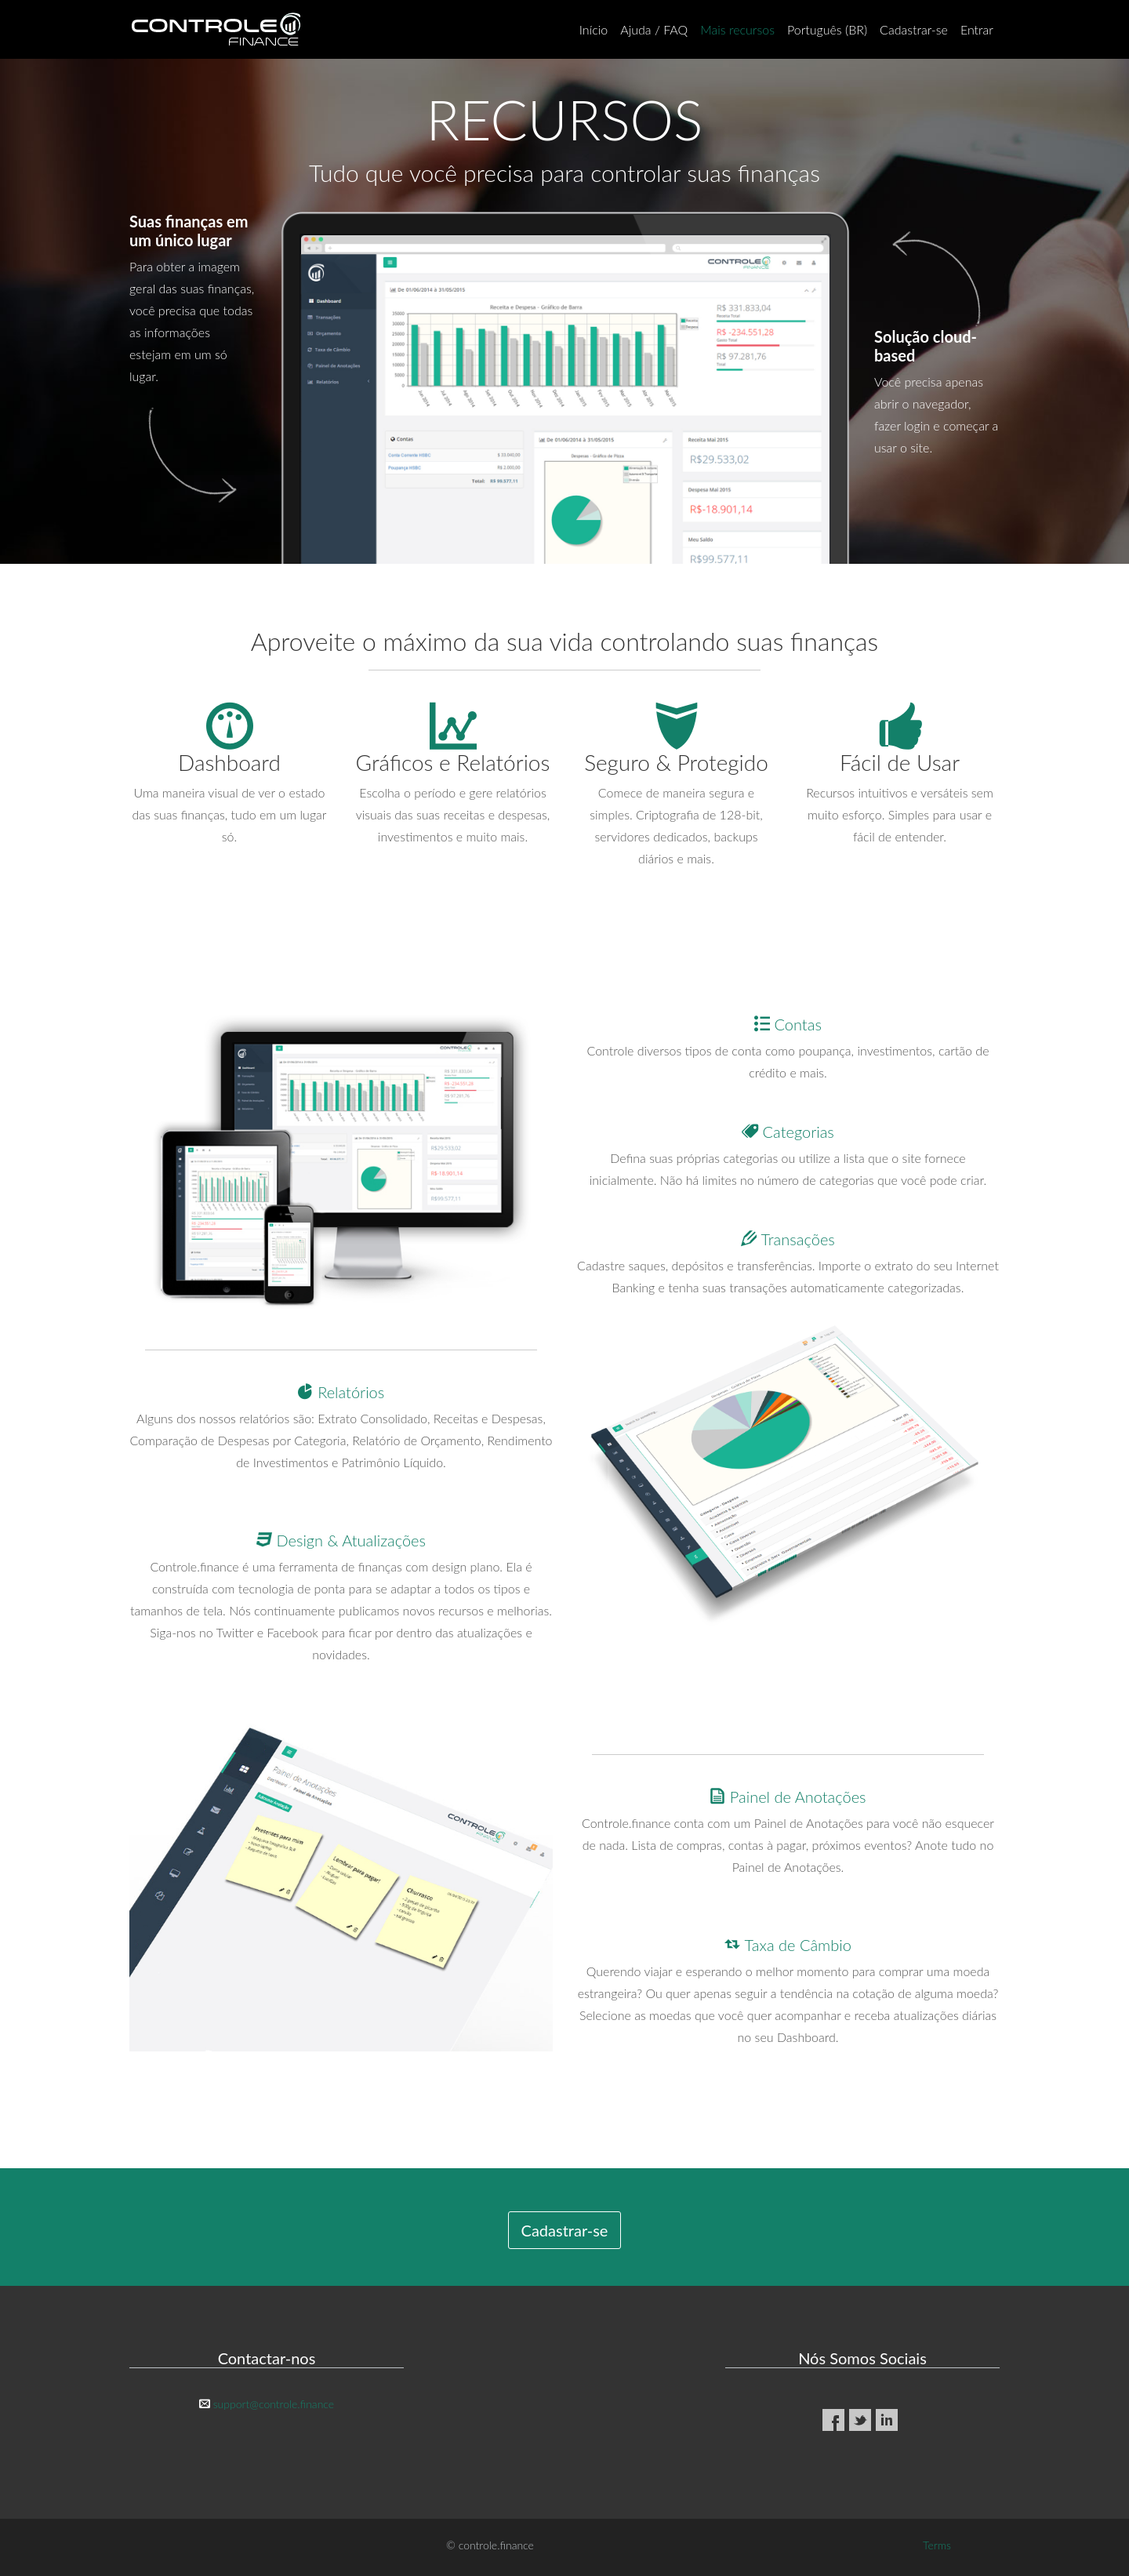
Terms (937, 2545)
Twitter (860, 2420)
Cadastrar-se (914, 29)
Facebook (833, 2420)
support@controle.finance (273, 2404)
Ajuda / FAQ (654, 29)
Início (593, 29)
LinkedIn (887, 2420)
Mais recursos (737, 29)
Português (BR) (827, 29)
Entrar (976, 29)
